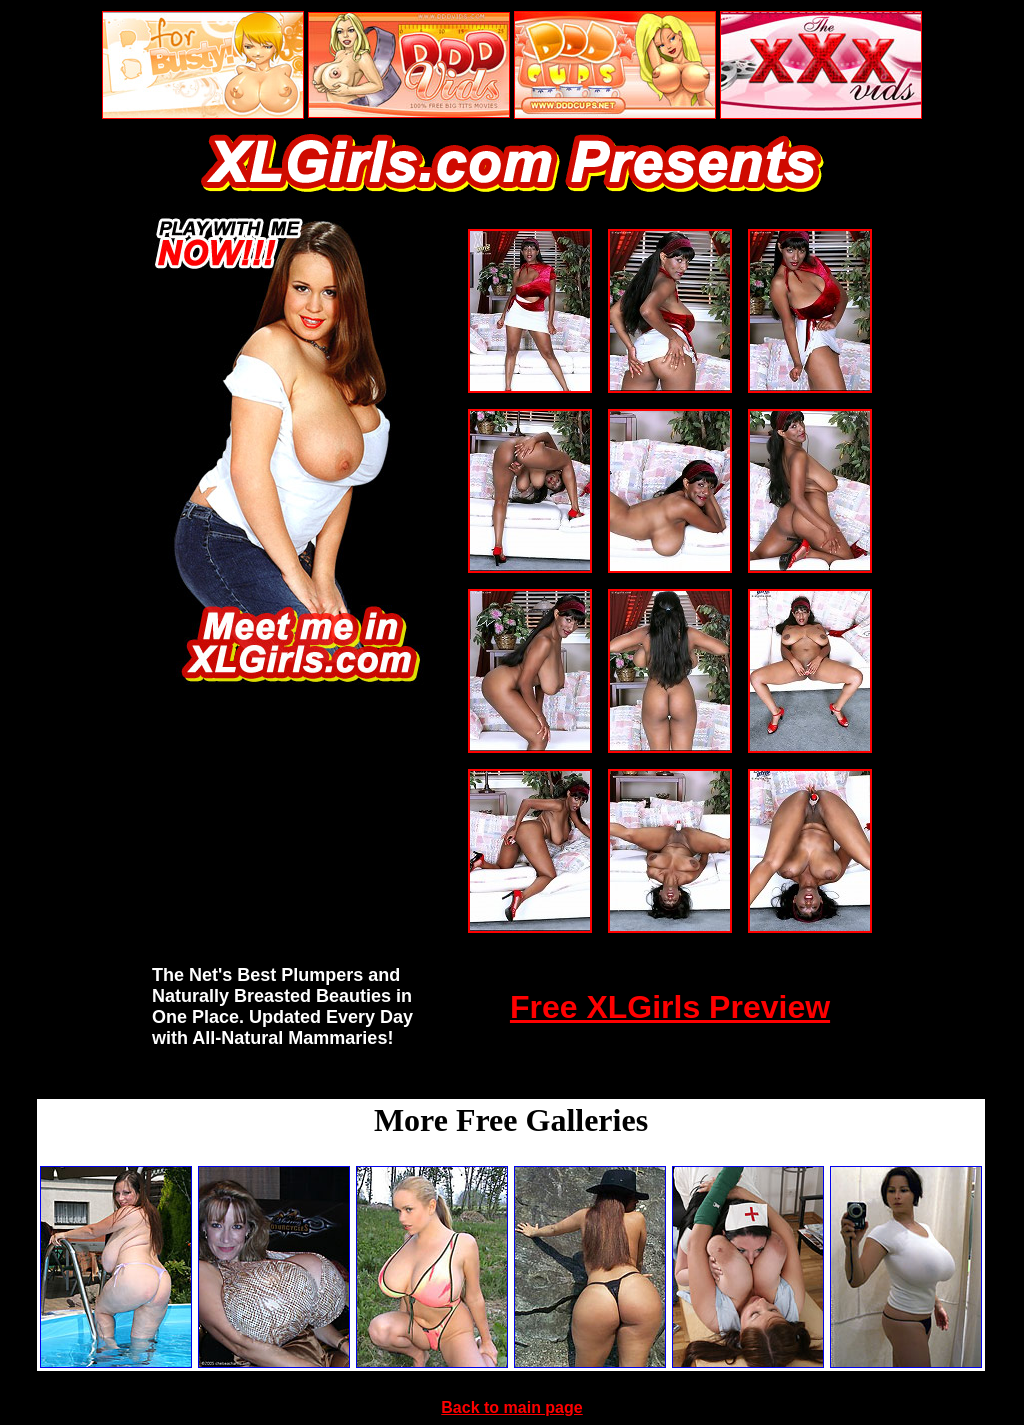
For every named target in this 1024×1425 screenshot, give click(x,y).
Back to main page (511, 1407)
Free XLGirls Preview (670, 1007)
